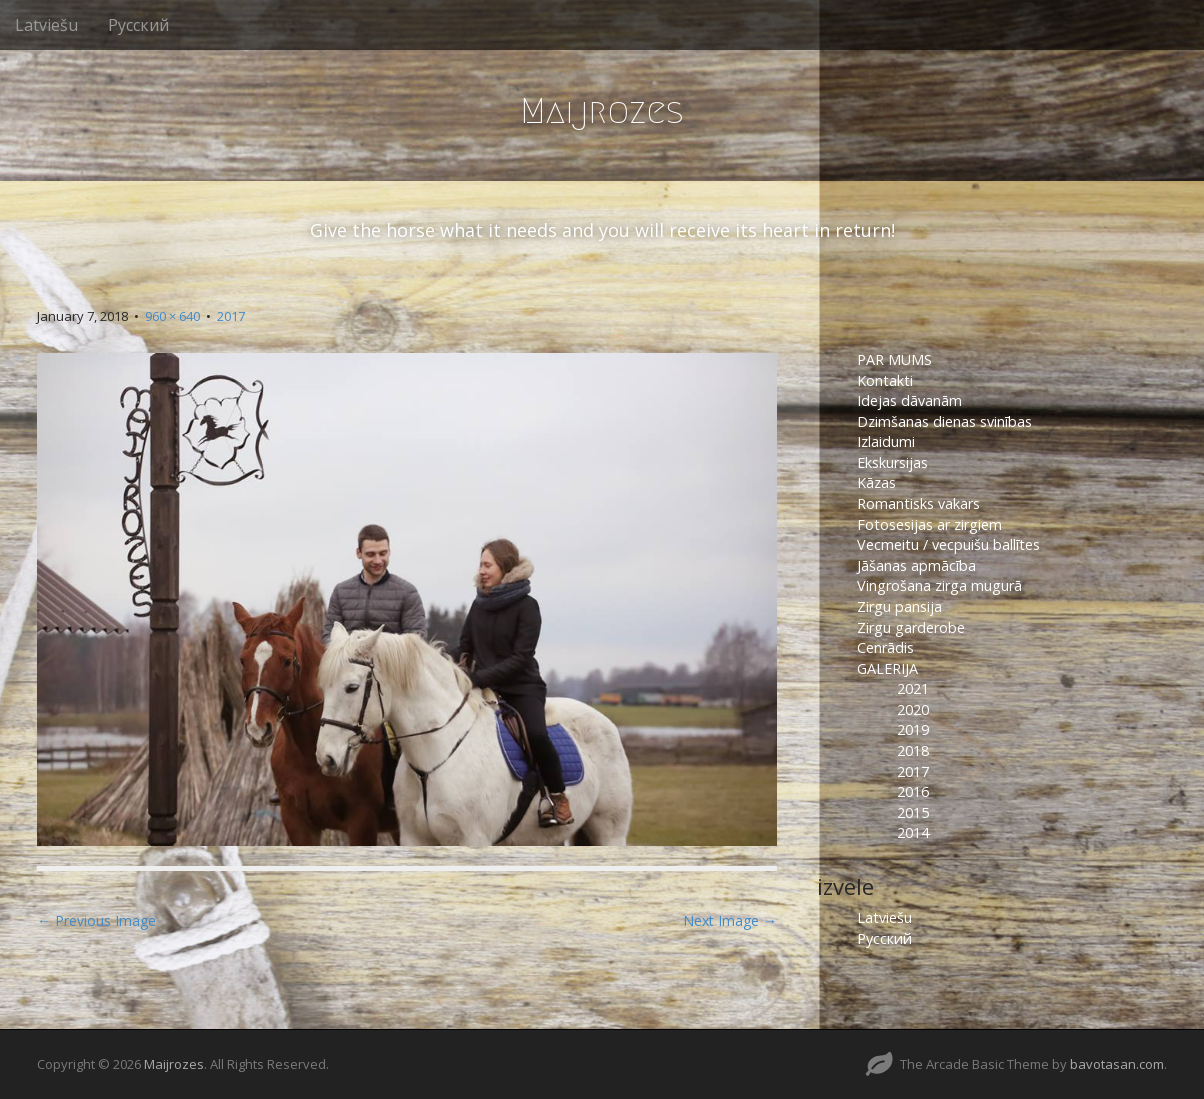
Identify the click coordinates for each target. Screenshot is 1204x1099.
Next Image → (730, 920)
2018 (913, 750)
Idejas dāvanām (909, 400)
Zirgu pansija (899, 606)
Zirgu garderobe (911, 627)
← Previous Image (96, 920)
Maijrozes (602, 110)
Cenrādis (885, 647)
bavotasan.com (1117, 1064)
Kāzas (876, 482)
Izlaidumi (886, 441)
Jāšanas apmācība (916, 565)
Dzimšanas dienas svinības (944, 421)
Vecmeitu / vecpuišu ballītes (948, 544)
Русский (138, 25)
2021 (913, 688)
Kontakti (887, 380)
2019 (913, 729)
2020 (913, 709)
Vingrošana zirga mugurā (939, 585)
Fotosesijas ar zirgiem (929, 524)
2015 (913, 812)
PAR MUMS (894, 359)
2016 (913, 791)
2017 (231, 316)
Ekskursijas (892, 462)
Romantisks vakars (918, 503)
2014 (913, 832)
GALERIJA (887, 668)
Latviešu (46, 25)
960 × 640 (172, 316)
